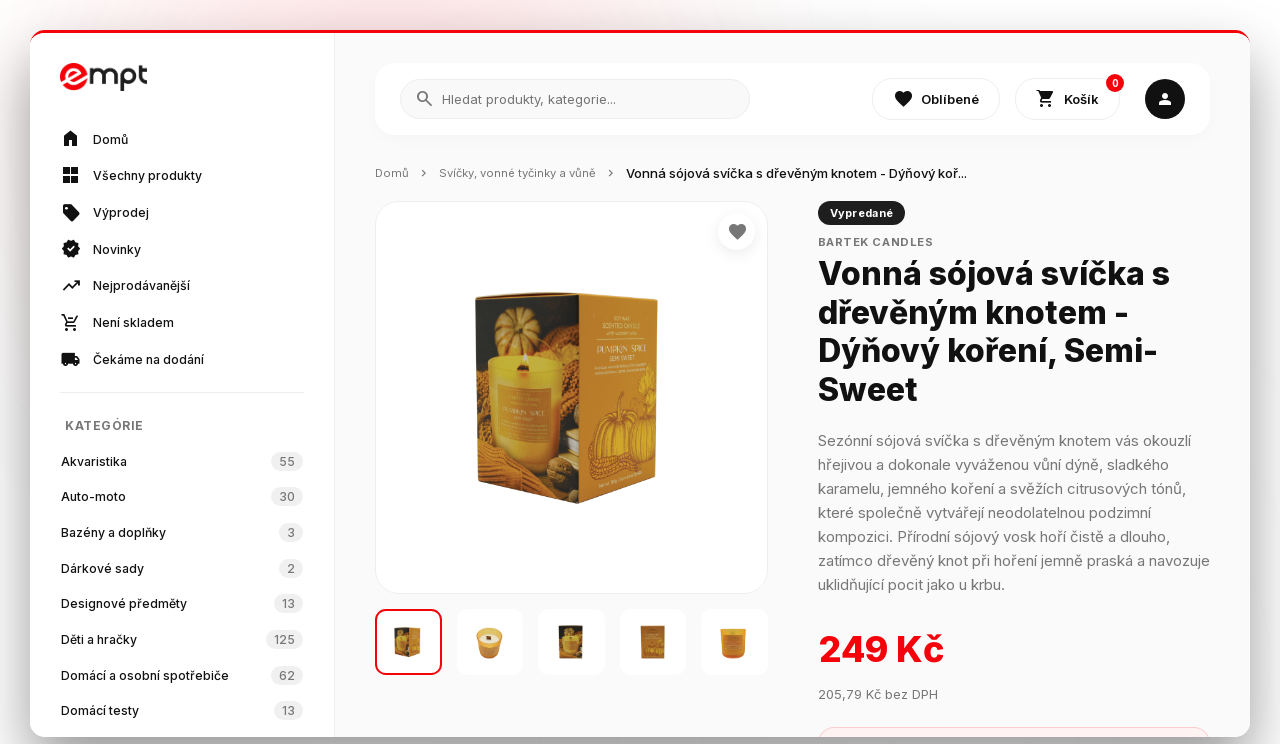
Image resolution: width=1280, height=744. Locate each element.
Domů (393, 174)
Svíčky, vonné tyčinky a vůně (530, 174)
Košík (1078, 95)
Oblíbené (936, 100)
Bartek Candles (886, 244)
